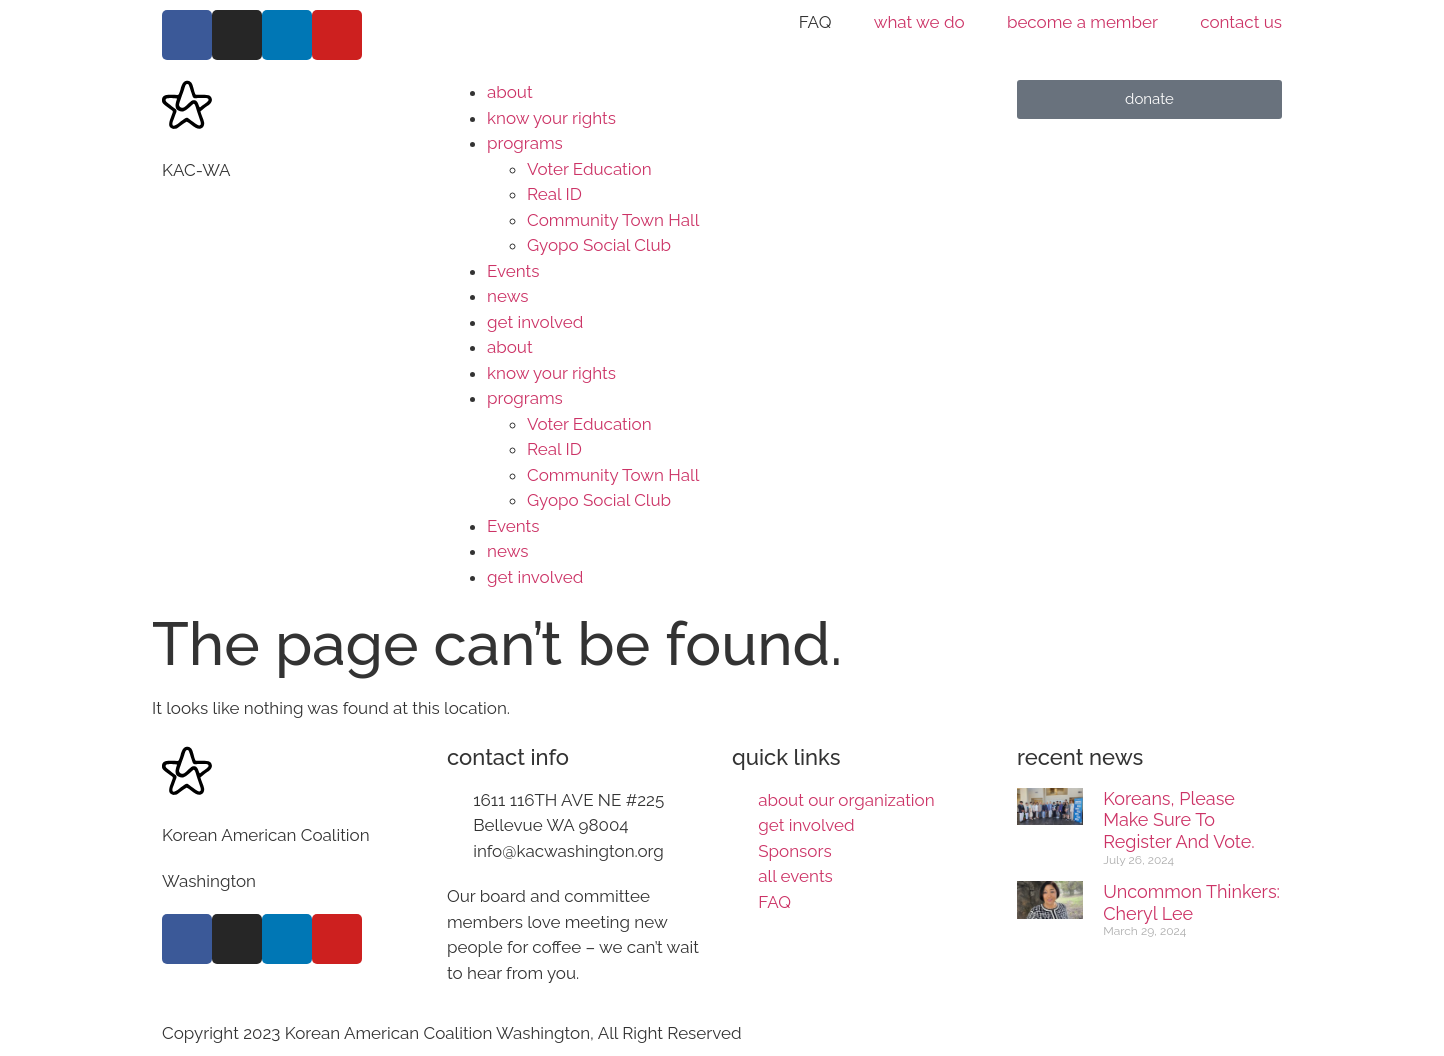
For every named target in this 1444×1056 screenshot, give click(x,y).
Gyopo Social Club (599, 245)
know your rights (551, 118)
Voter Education (589, 169)
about (510, 92)
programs (525, 143)
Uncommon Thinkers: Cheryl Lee (1191, 902)
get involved (535, 322)
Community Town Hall (613, 220)
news (507, 296)
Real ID (554, 194)
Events (513, 271)
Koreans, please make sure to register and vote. (1178, 820)
